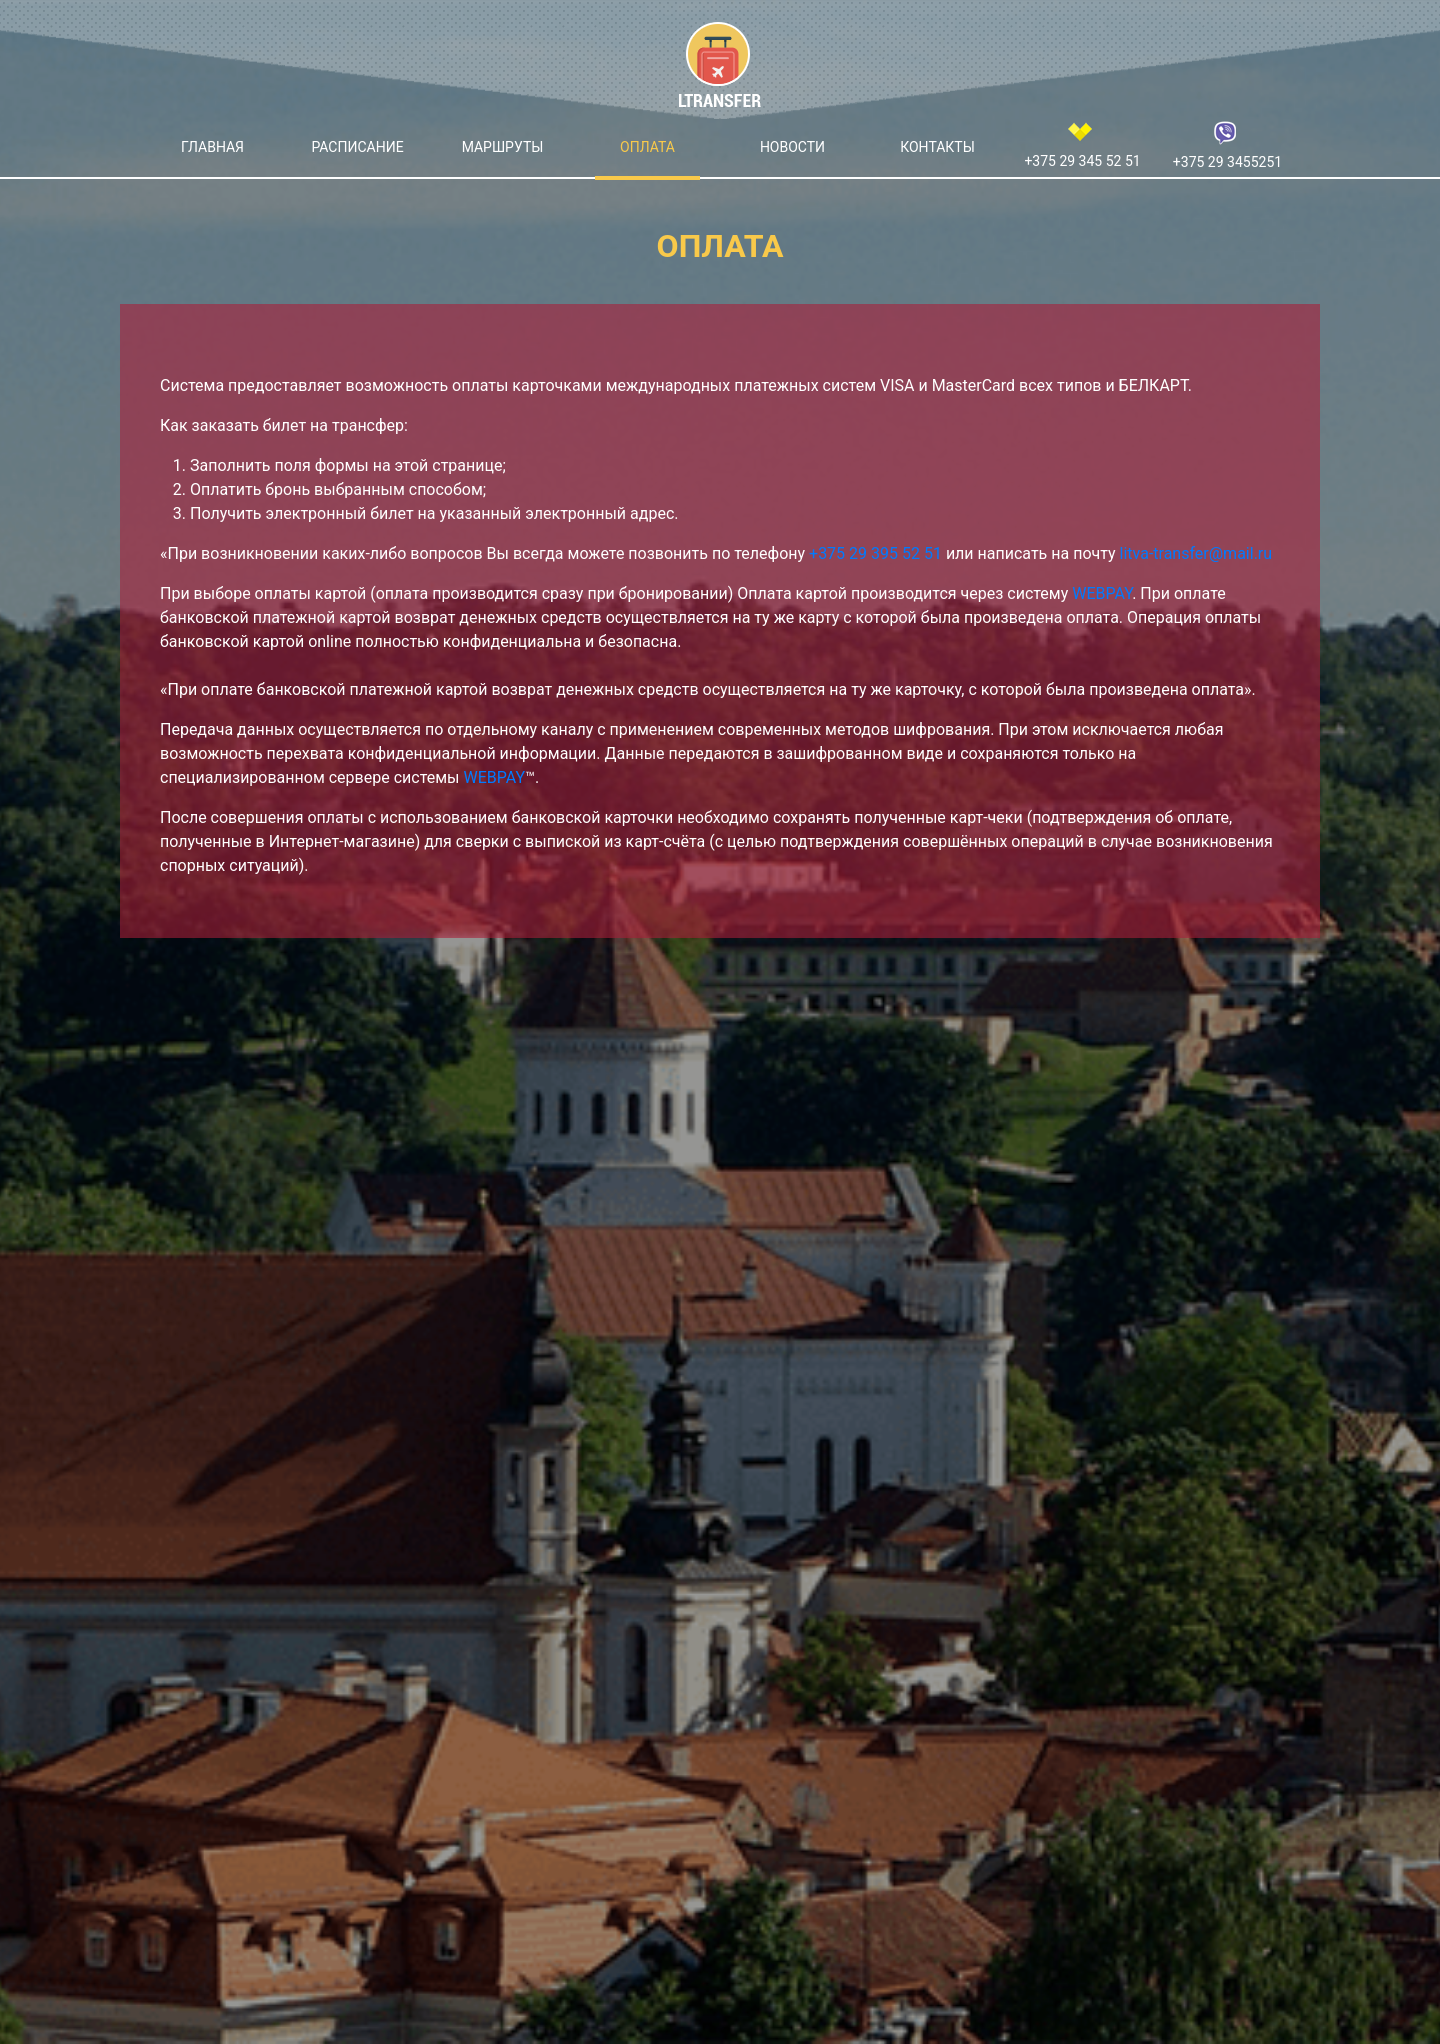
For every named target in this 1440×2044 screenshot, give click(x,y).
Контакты (937, 147)
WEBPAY (1102, 593)
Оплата (647, 147)
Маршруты (503, 147)
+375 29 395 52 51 (875, 553)
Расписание (357, 147)
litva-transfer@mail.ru (1196, 553)
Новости (792, 147)
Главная (212, 147)
